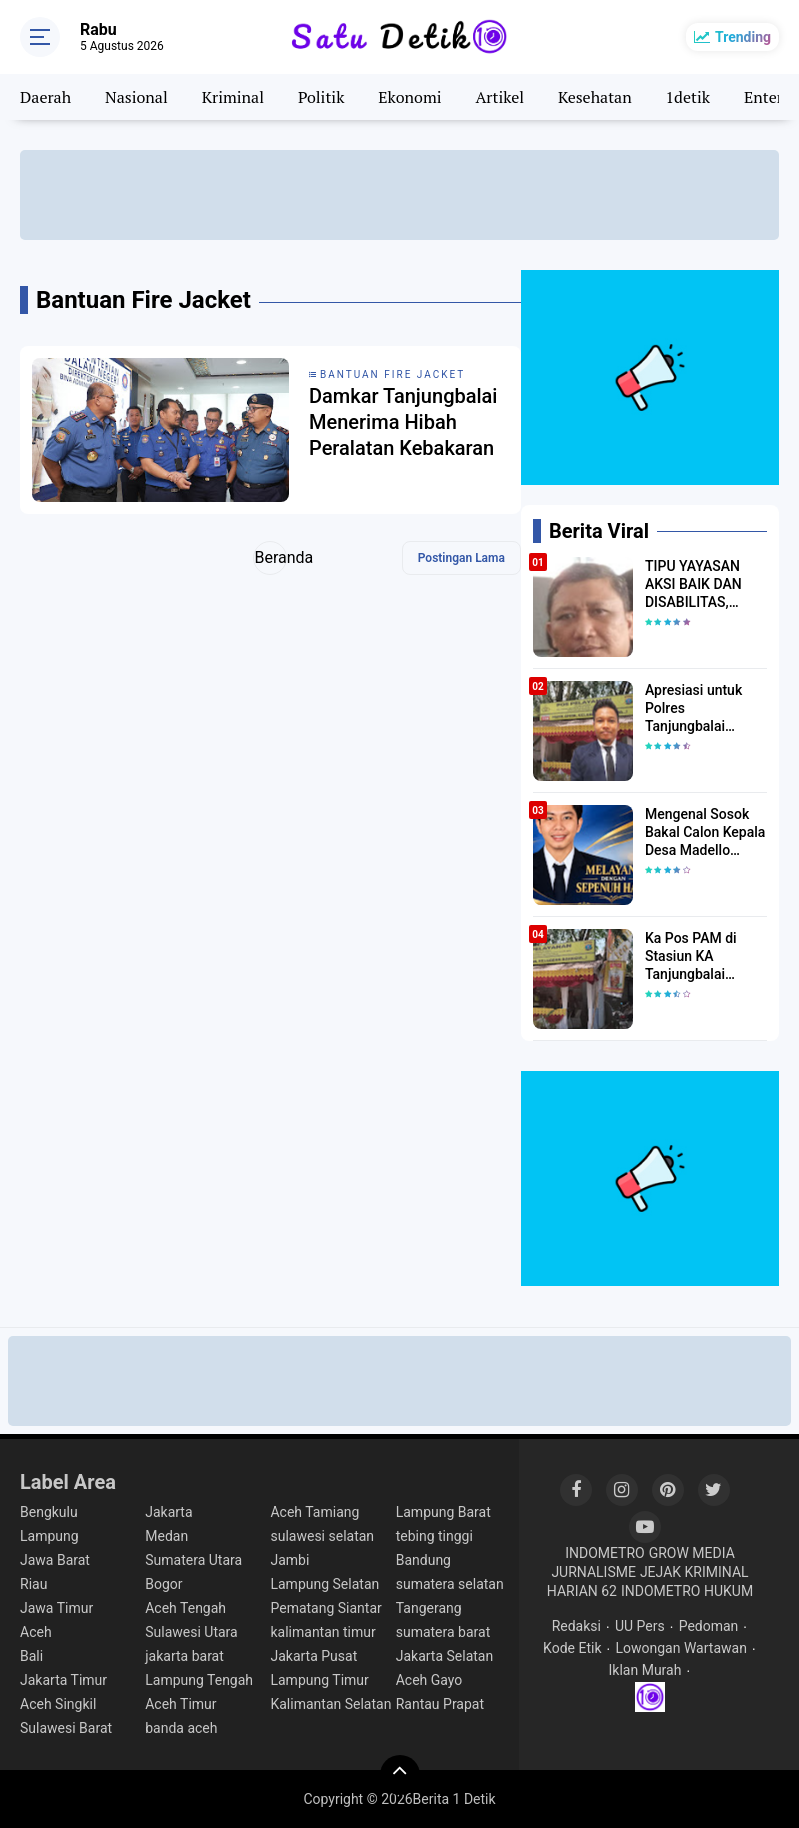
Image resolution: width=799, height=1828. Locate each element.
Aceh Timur (180, 1704)
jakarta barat (184, 1656)
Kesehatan (595, 97)
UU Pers (640, 1626)
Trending (743, 37)
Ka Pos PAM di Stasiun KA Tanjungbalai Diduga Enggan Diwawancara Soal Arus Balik (702, 957)
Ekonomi (409, 97)
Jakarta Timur (63, 1680)
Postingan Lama (461, 558)
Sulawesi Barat (66, 1728)
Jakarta (168, 1512)
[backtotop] (400, 1775)
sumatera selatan (450, 1584)
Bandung (423, 1560)
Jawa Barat (55, 1560)
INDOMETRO (605, 1553)
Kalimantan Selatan (330, 1704)
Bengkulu (49, 1512)
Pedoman (709, 1626)
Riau (33, 1584)
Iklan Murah (645, 1670)
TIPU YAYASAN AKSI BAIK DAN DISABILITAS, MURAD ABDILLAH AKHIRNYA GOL (704, 585)
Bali (31, 1656)
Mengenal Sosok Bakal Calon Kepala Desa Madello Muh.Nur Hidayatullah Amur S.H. (705, 833)
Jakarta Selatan (445, 1656)
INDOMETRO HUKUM (687, 1591)
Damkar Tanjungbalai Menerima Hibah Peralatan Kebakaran (403, 422)
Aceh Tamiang (314, 1512)
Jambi (289, 1560)
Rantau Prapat (440, 1704)
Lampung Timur (319, 1680)
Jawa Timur (56, 1608)
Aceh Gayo (429, 1680)
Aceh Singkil (58, 1704)
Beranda (270, 557)
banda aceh (181, 1728)
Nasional (136, 97)
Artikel (499, 97)
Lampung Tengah (199, 1680)
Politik (321, 97)
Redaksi (576, 1626)
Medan (166, 1536)
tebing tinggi (434, 1536)
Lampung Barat (443, 1512)
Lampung (49, 1536)
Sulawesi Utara (191, 1632)
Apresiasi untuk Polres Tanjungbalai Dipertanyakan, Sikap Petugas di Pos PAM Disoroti (699, 709)
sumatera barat (443, 1632)
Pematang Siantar (325, 1608)
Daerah (45, 97)
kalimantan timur (322, 1632)
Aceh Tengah (185, 1608)
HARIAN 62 (582, 1591)
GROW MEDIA (692, 1553)
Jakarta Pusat (313, 1656)
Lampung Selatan (324, 1584)
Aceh (36, 1632)
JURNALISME (593, 1572)
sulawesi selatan (322, 1536)
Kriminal (233, 97)
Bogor (163, 1584)
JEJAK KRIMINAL (694, 1572)
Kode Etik (572, 1648)
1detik (688, 97)
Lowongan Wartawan (680, 1648)
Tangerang (429, 1608)
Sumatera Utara (193, 1560)
